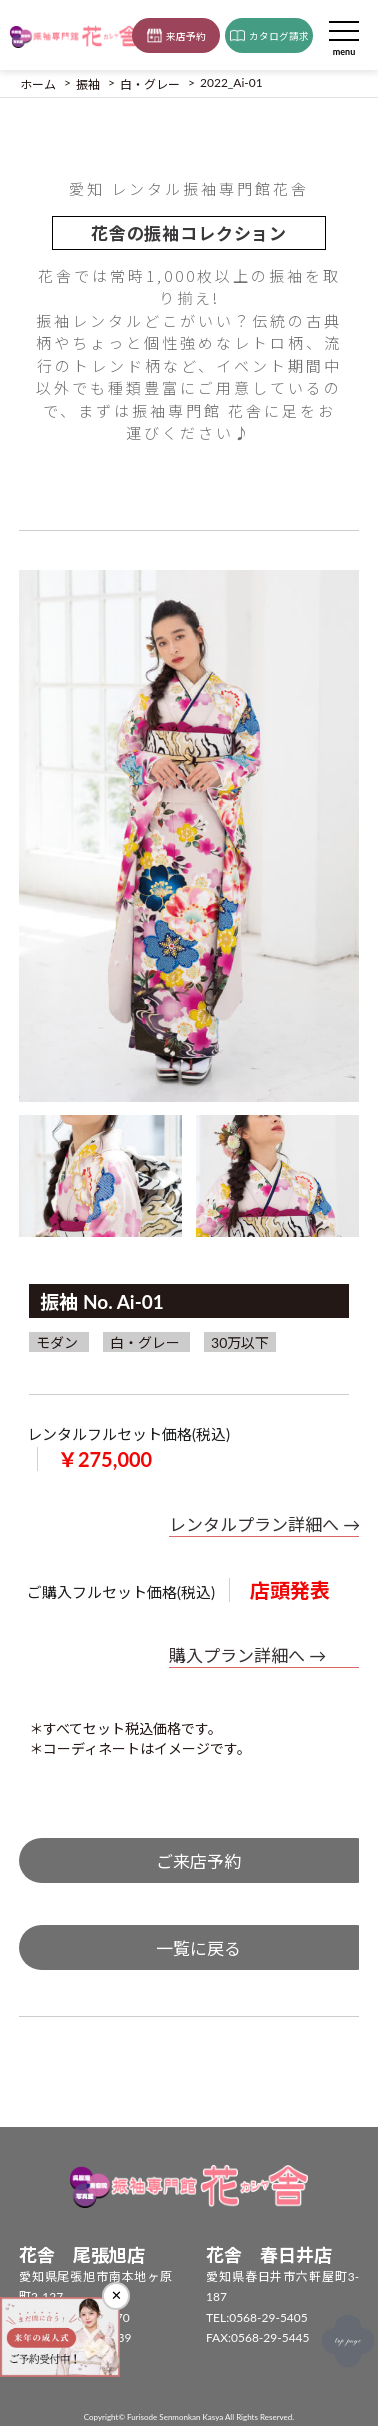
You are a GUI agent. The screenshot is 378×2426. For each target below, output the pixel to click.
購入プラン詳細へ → (247, 1655)
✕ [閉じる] (116, 2295)
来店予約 (176, 35)
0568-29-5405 (268, 2317)
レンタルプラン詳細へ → (264, 1524)
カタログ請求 (269, 35)
